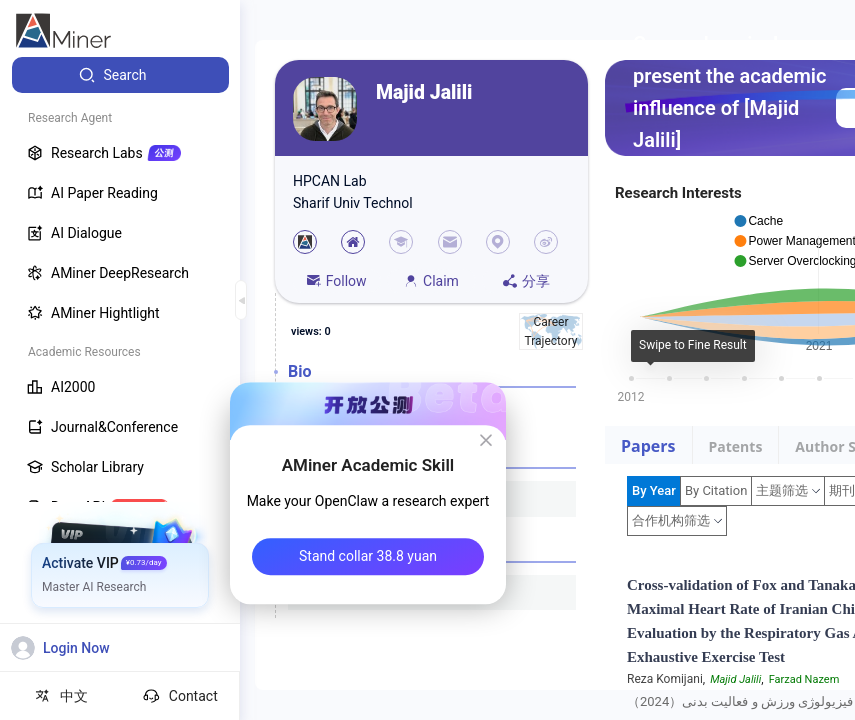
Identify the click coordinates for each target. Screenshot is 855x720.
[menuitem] (120, 75)
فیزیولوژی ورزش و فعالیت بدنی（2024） (740, 701)
